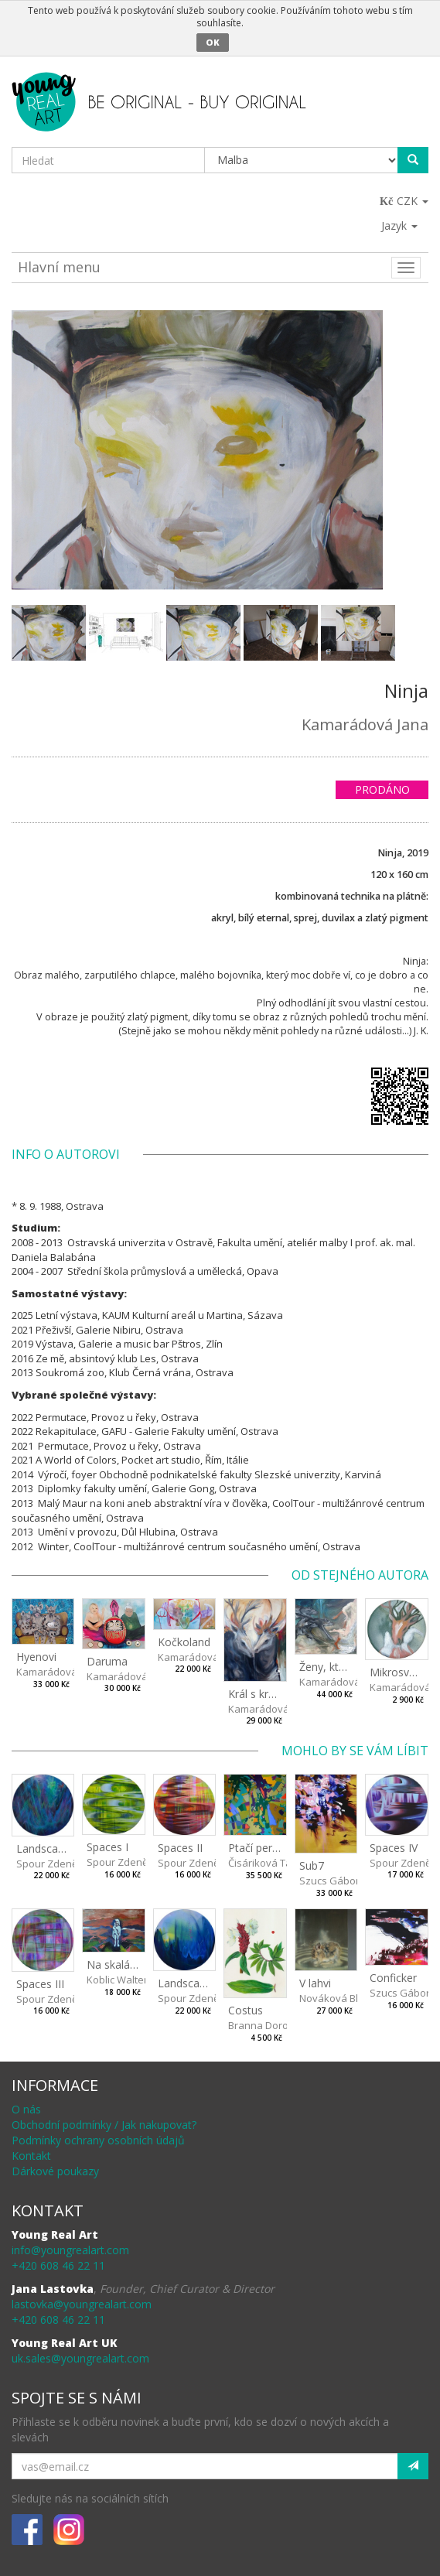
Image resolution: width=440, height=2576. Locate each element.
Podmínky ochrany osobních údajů (98, 2140)
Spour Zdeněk (49, 1864)
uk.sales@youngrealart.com (80, 2358)
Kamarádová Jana (365, 724)
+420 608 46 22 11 (58, 2265)
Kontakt (31, 2155)
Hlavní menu (59, 267)
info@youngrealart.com (70, 2250)
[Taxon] (301, 160)
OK (213, 42)
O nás (26, 2109)
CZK (404, 200)
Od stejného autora (360, 1575)
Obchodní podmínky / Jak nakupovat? (104, 2124)
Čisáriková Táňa (266, 1863)
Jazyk (399, 225)
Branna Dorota (263, 2025)
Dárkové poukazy (55, 2171)
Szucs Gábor (329, 1881)
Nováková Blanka (340, 1998)
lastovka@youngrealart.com (82, 2304)
